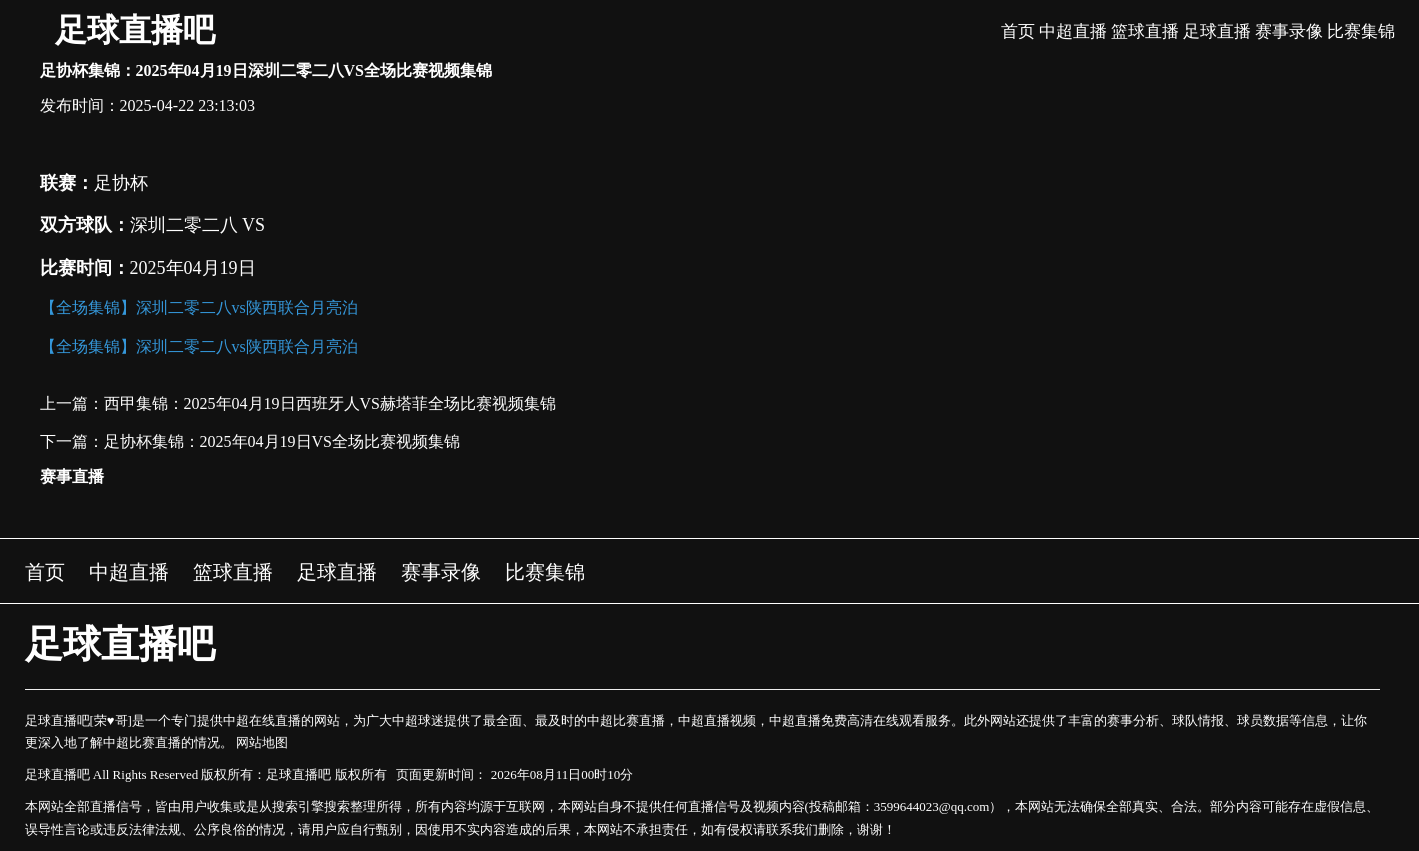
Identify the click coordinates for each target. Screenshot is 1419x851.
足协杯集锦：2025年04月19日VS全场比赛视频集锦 (282, 441)
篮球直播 (1145, 31)
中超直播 (1073, 31)
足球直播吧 (135, 30)
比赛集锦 (1361, 31)
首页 (1018, 31)
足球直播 (1217, 31)
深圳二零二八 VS (198, 225)
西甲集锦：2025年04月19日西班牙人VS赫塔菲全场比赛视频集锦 (330, 403)
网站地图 (262, 742)
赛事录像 (1289, 31)
